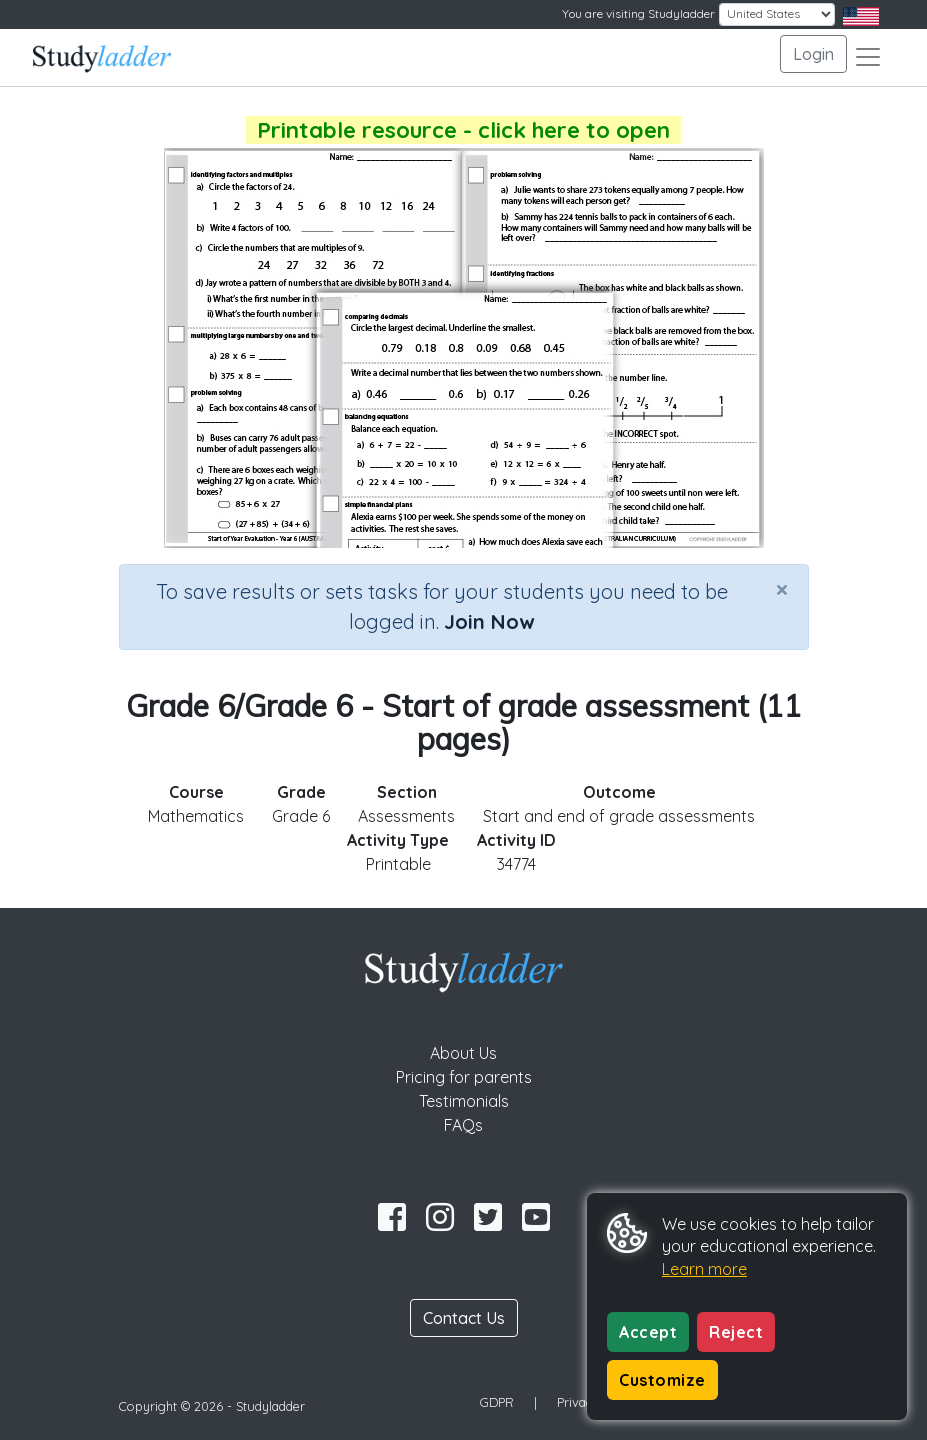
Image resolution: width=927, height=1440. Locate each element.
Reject (736, 1332)
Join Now (489, 621)
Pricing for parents (464, 1077)
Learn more (704, 1269)
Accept (648, 1332)
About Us (463, 1053)
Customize (662, 1380)
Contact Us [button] (464, 1318)
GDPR (497, 1402)
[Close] (782, 589)
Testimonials (464, 1101)
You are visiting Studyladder (638, 13)
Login (813, 54)
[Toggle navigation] (868, 57)
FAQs (463, 1125)
